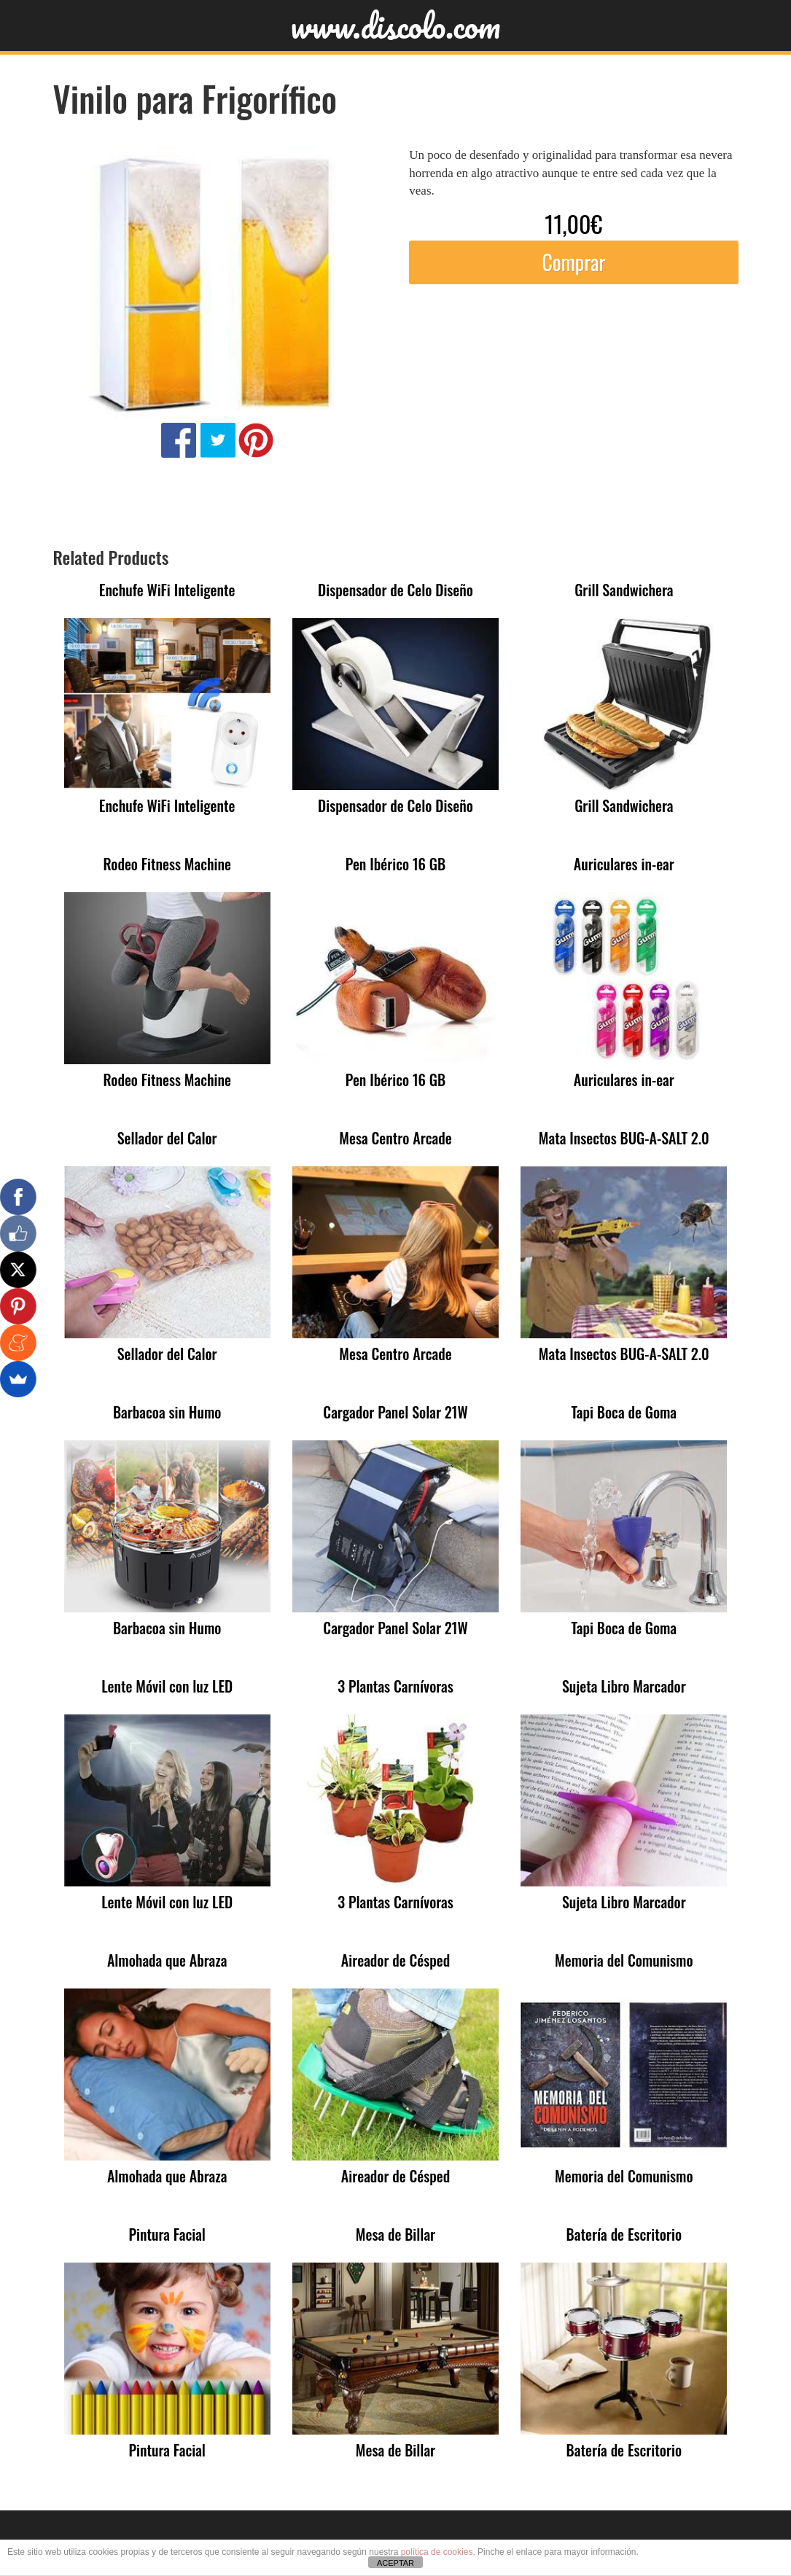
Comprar (573, 262)
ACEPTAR (395, 2563)
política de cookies (437, 2552)
